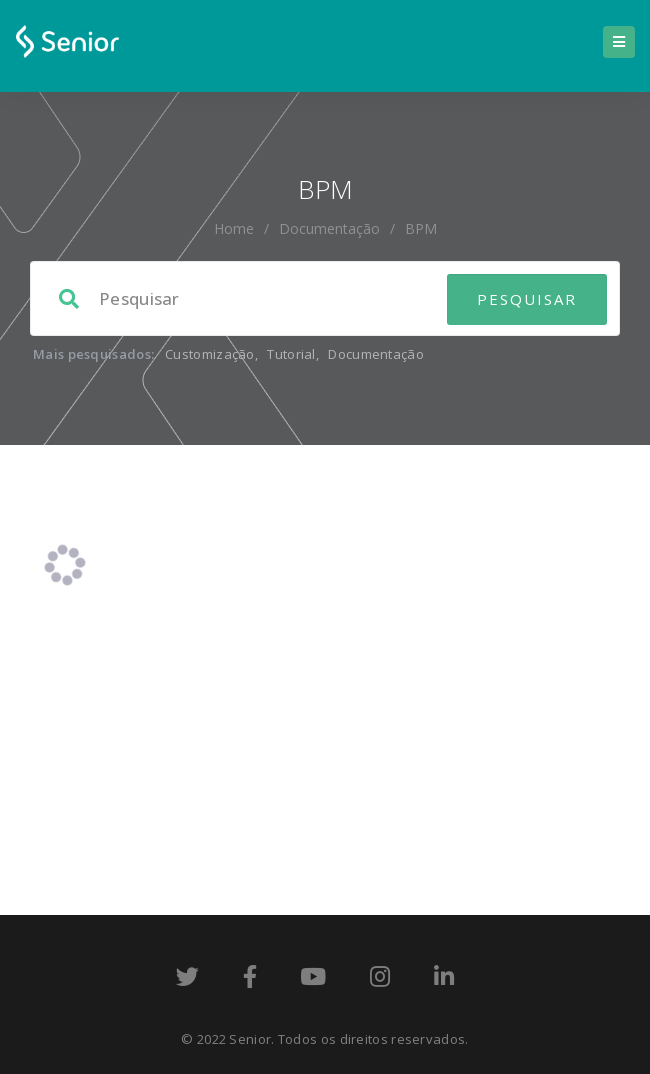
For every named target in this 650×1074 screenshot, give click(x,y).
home (234, 228)
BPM (421, 228)
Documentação (329, 228)
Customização (210, 354)
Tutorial (291, 354)
